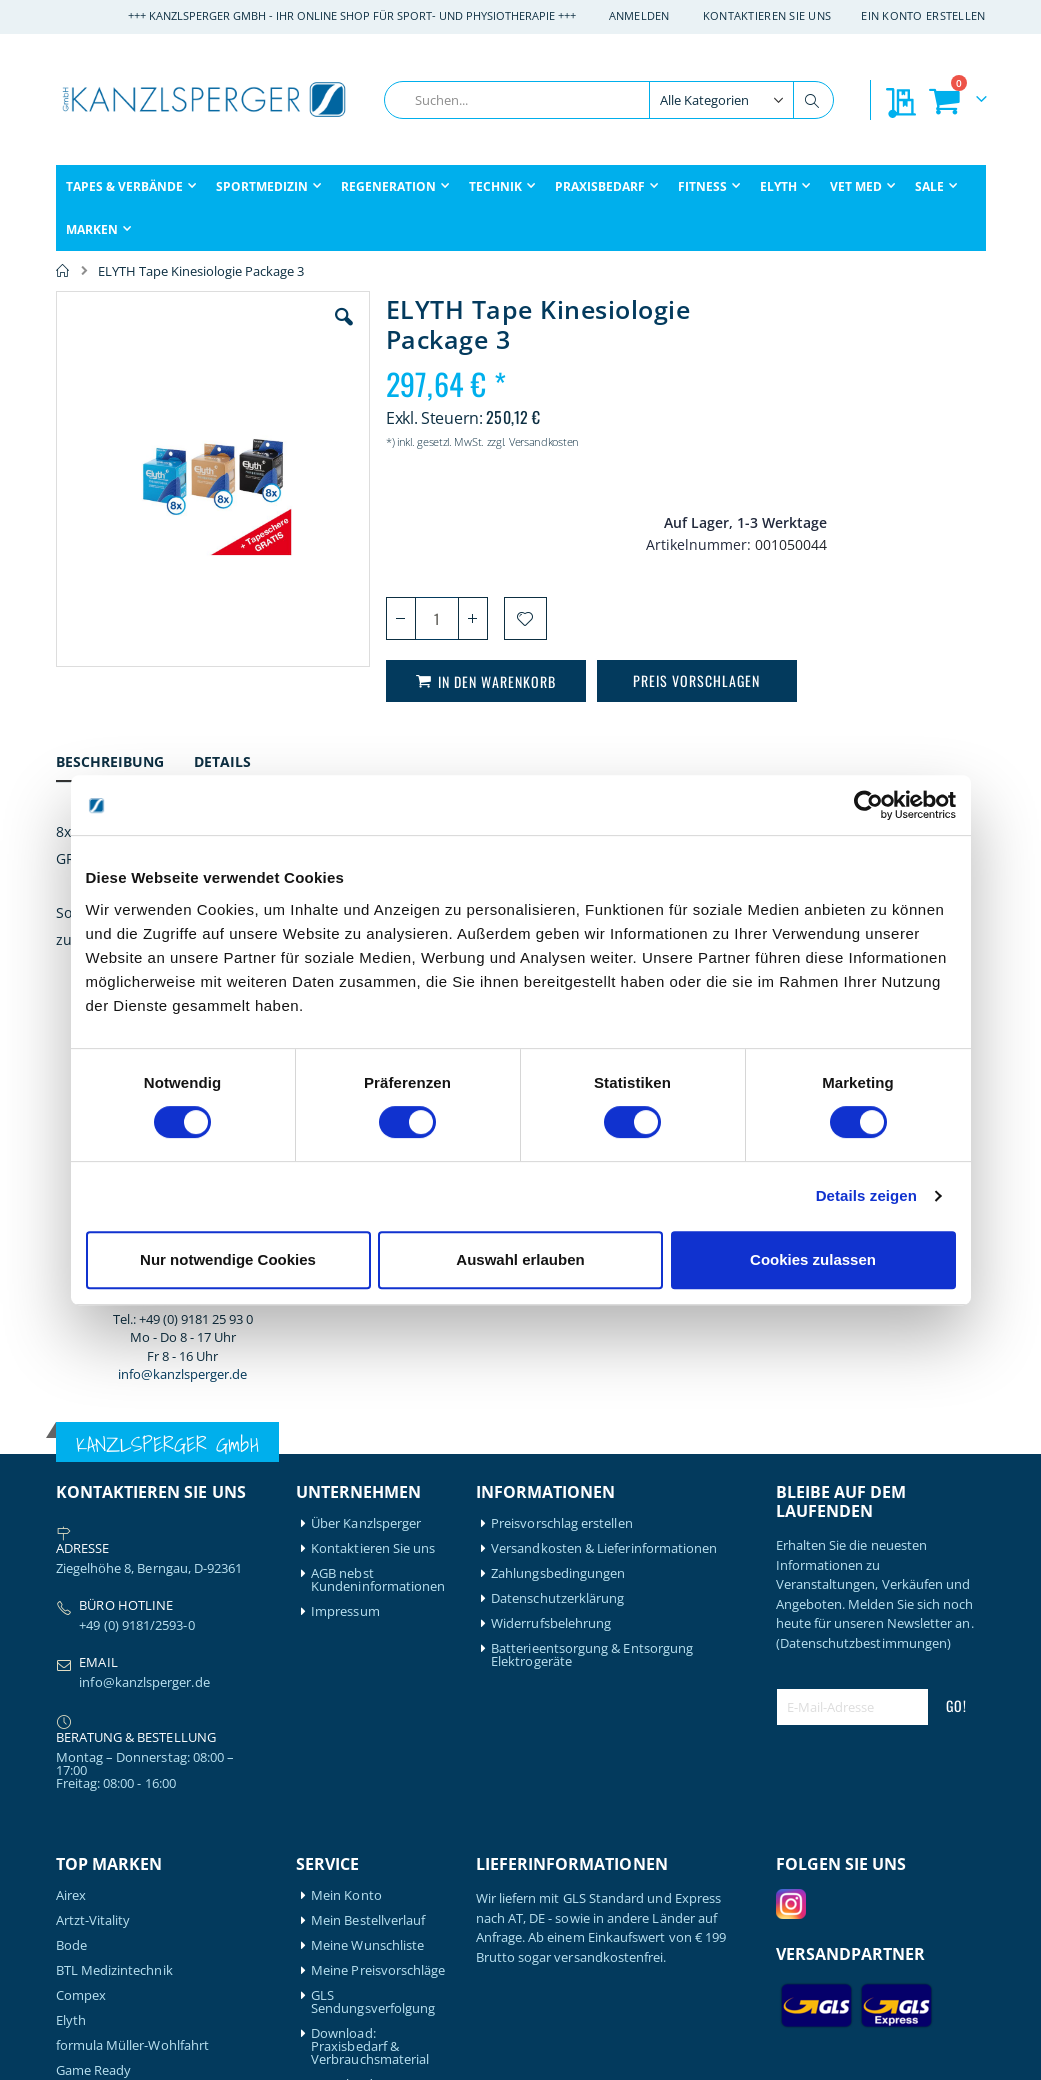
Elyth (71, 1622)
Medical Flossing (105, 1816)
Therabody (89, 1941)
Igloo (71, 1766)
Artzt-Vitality (93, 1522)
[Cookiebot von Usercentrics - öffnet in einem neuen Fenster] (868, 805)
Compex (81, 1597)
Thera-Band (91, 1916)
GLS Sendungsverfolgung (373, 1604)
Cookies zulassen (813, 1259)
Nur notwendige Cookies (228, 1259)
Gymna (77, 1722)
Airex (71, 1497)
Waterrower (92, 1966)
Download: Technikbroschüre (365, 1693)
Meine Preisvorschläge (378, 1572)
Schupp (78, 1891)
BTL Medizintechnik (114, 1572)
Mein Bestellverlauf (368, 1522)
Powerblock (91, 1866)
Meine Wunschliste (367, 1547)
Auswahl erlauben (520, 1259)
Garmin (78, 1697)
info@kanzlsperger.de (880, 651)
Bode (71, 1547)
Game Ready (94, 1672)
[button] (314, 332)
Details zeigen (866, 1195)
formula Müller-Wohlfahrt (133, 1647)
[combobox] (609, 100)
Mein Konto (346, 1497)
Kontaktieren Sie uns (767, 15)
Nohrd (75, 1841)
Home (63, 271)
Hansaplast (90, 1741)
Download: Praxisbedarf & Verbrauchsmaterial (370, 1648)
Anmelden (639, 15)
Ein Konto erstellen (923, 15)
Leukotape (88, 1791)
